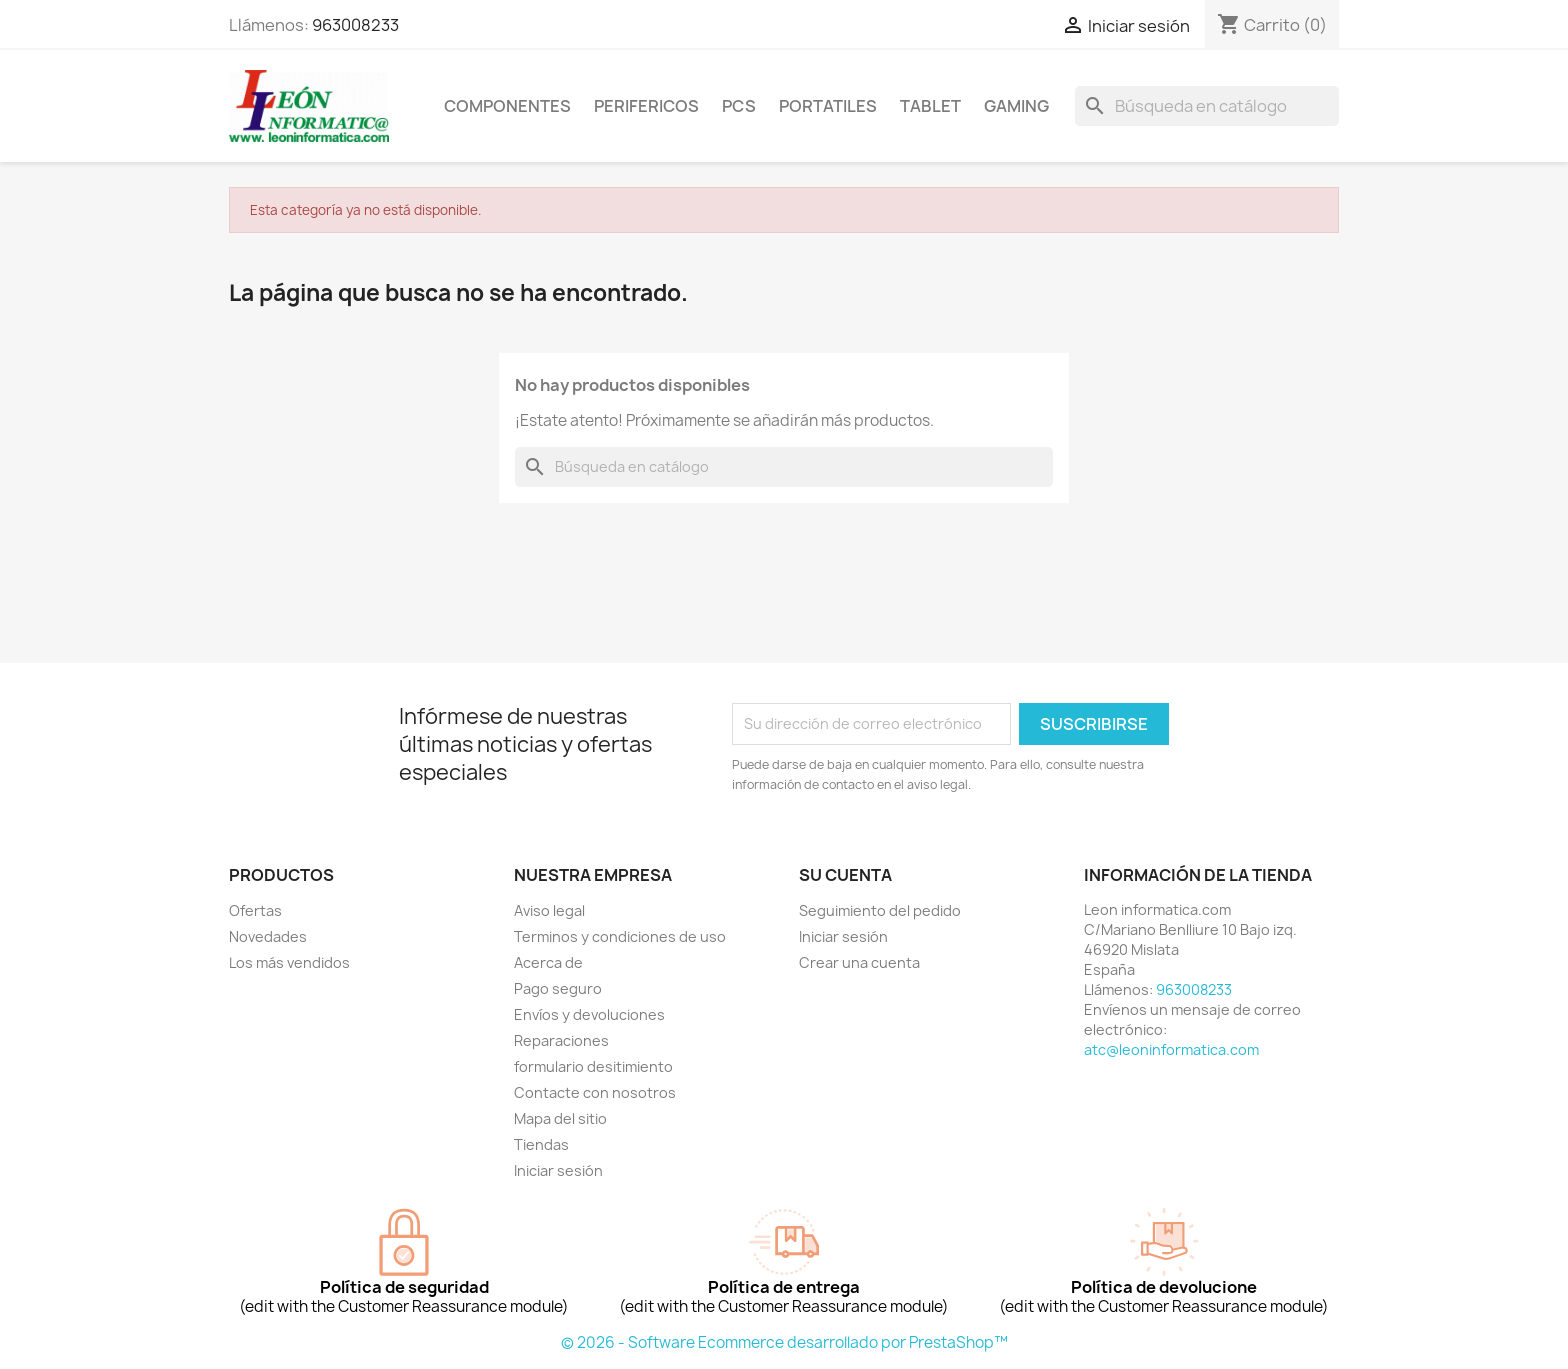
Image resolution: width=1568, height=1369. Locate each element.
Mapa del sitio (560, 1118)
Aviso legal (549, 910)
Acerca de (548, 962)
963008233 (355, 25)
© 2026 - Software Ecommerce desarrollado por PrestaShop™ (784, 1342)
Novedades (268, 936)
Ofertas (255, 910)
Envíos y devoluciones (589, 1014)
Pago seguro (558, 988)
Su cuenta (845, 875)
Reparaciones (561, 1040)
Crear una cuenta (859, 962)
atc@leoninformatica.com (1171, 1049)
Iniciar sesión (558, 1170)
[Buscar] (1207, 106)
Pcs (739, 106)
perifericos (646, 106)
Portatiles (828, 106)
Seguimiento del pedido (880, 910)
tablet (930, 106)
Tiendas (541, 1144)
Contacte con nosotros (595, 1092)
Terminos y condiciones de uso (620, 936)
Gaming (1016, 106)
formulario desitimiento (593, 1066)
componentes (507, 106)
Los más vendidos (289, 962)
